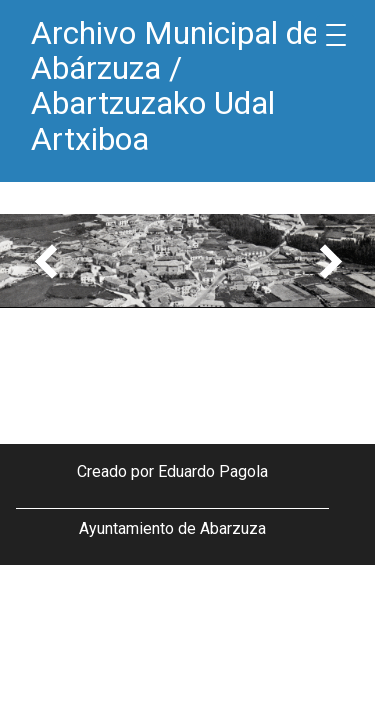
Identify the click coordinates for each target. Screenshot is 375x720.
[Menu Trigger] (336, 35)
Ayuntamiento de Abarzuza (172, 528)
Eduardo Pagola (213, 471)
